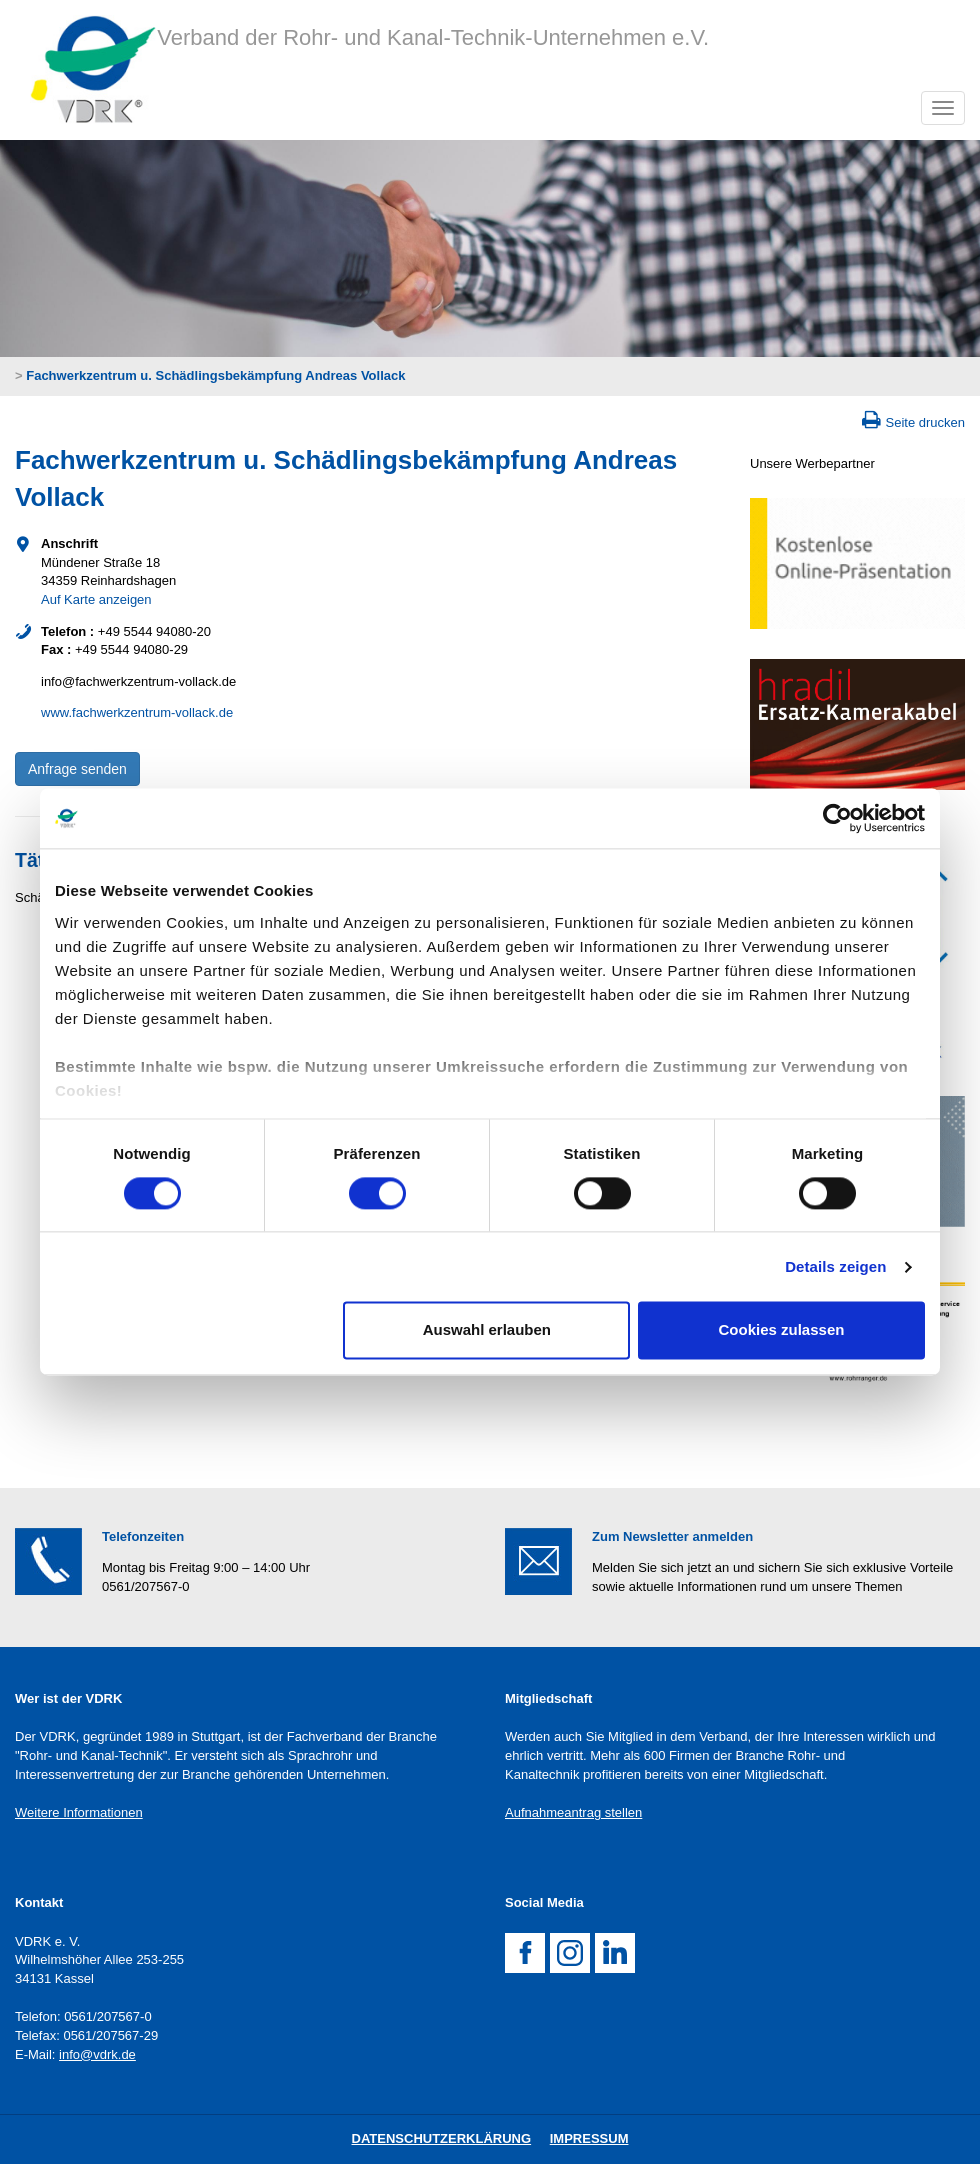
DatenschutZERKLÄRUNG (442, 2138)
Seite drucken (926, 422)
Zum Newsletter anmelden (672, 1536)
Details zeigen (835, 1266)
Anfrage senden (77, 769)
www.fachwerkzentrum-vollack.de (137, 712)
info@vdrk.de (97, 2054)
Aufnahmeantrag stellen (573, 1812)
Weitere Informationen (79, 1812)
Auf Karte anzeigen (96, 599)
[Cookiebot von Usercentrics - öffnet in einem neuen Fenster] (837, 818)
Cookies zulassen (782, 1330)
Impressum (589, 2138)
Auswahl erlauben (487, 1330)
